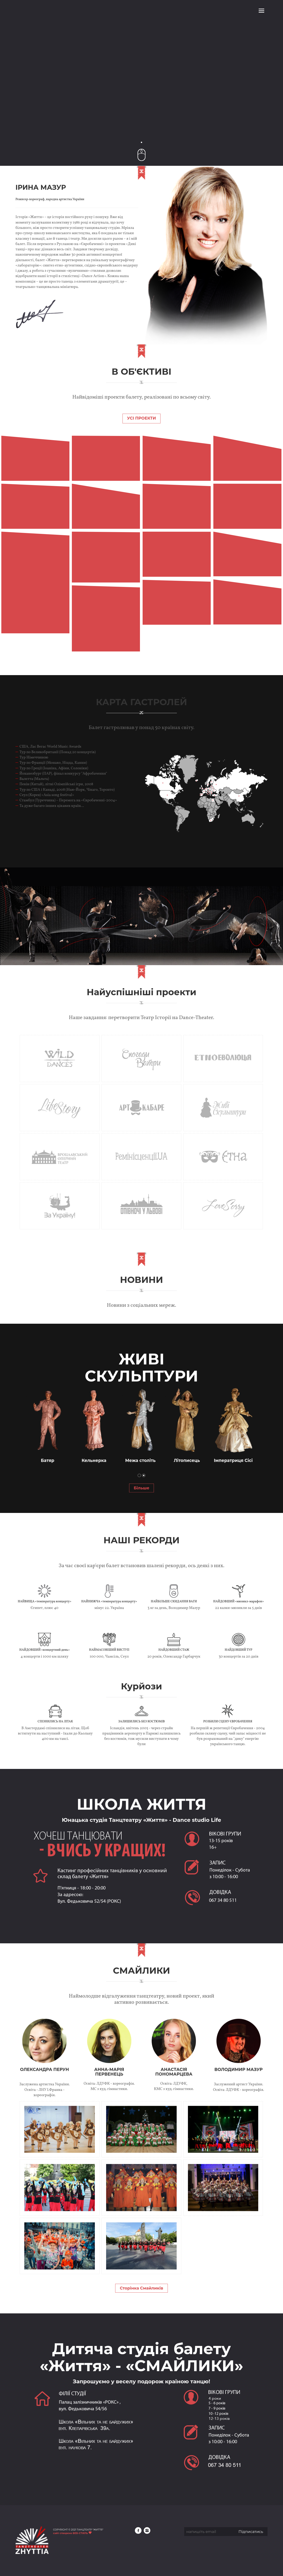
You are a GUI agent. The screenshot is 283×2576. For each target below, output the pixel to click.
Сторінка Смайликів (141, 2288)
